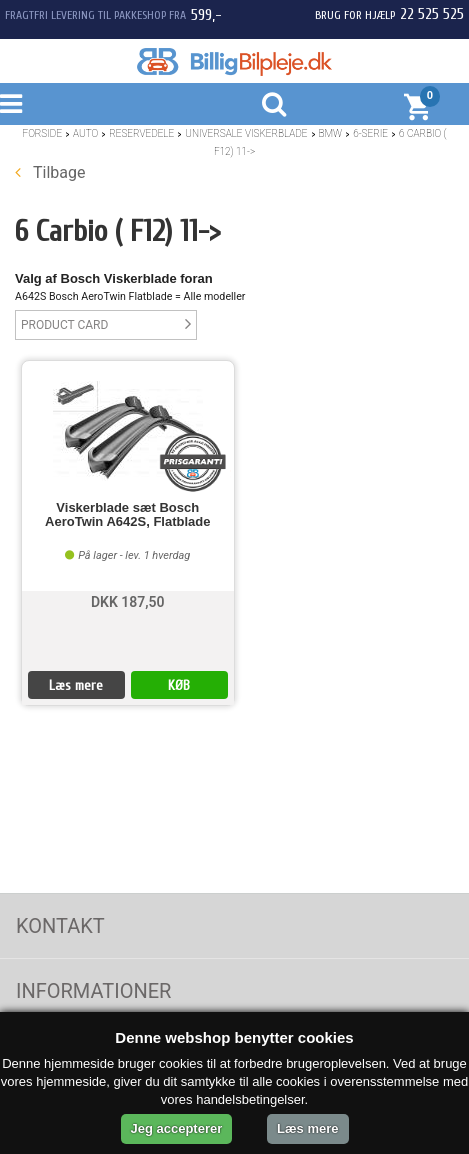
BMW (331, 133)
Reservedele (141, 133)
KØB (179, 685)
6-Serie (370, 133)
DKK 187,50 (128, 602)
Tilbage (50, 172)
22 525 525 (432, 14)
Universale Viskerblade (246, 133)
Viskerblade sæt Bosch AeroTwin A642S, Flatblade (127, 515)
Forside (42, 133)
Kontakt (60, 926)
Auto (85, 133)
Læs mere (76, 685)
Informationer (93, 991)
